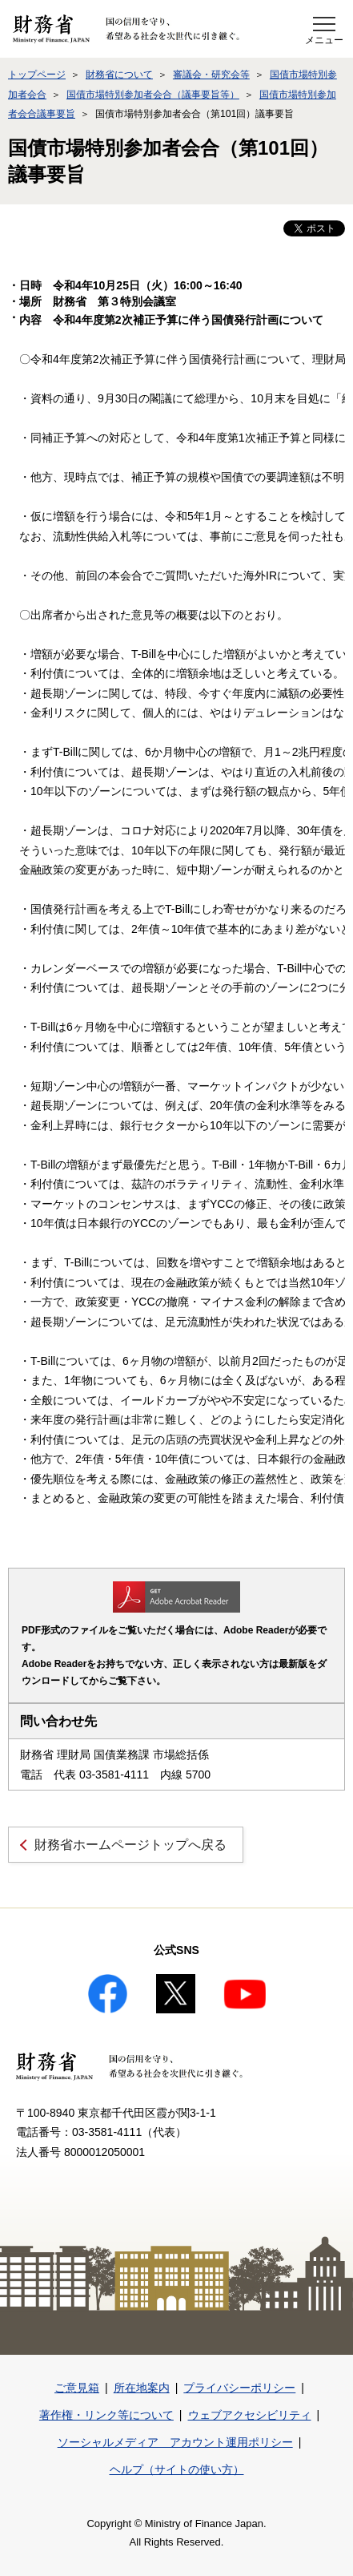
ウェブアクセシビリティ (249, 2414)
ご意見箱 (76, 2387)
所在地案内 (142, 2387)
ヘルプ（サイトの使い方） (177, 2469)
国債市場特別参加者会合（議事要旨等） (152, 94)
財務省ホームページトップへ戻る (130, 1844)
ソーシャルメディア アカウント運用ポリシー (175, 2442)
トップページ (37, 74)
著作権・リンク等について (106, 2414)
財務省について (119, 74)
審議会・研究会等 (211, 74)
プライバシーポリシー (239, 2387)
